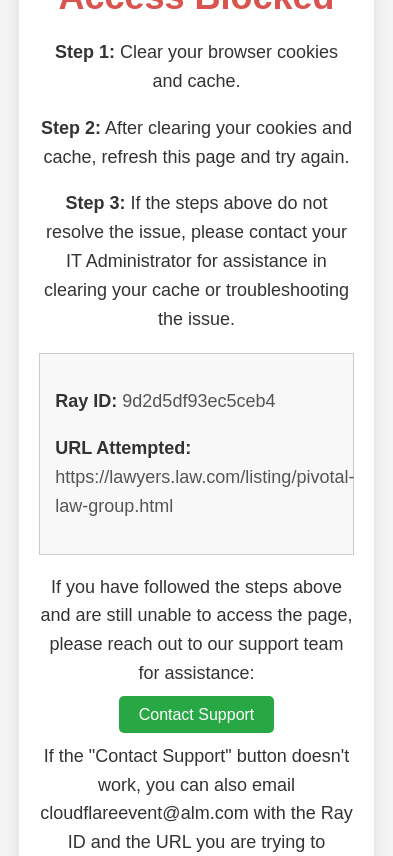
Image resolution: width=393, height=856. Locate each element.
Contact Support (197, 714)
